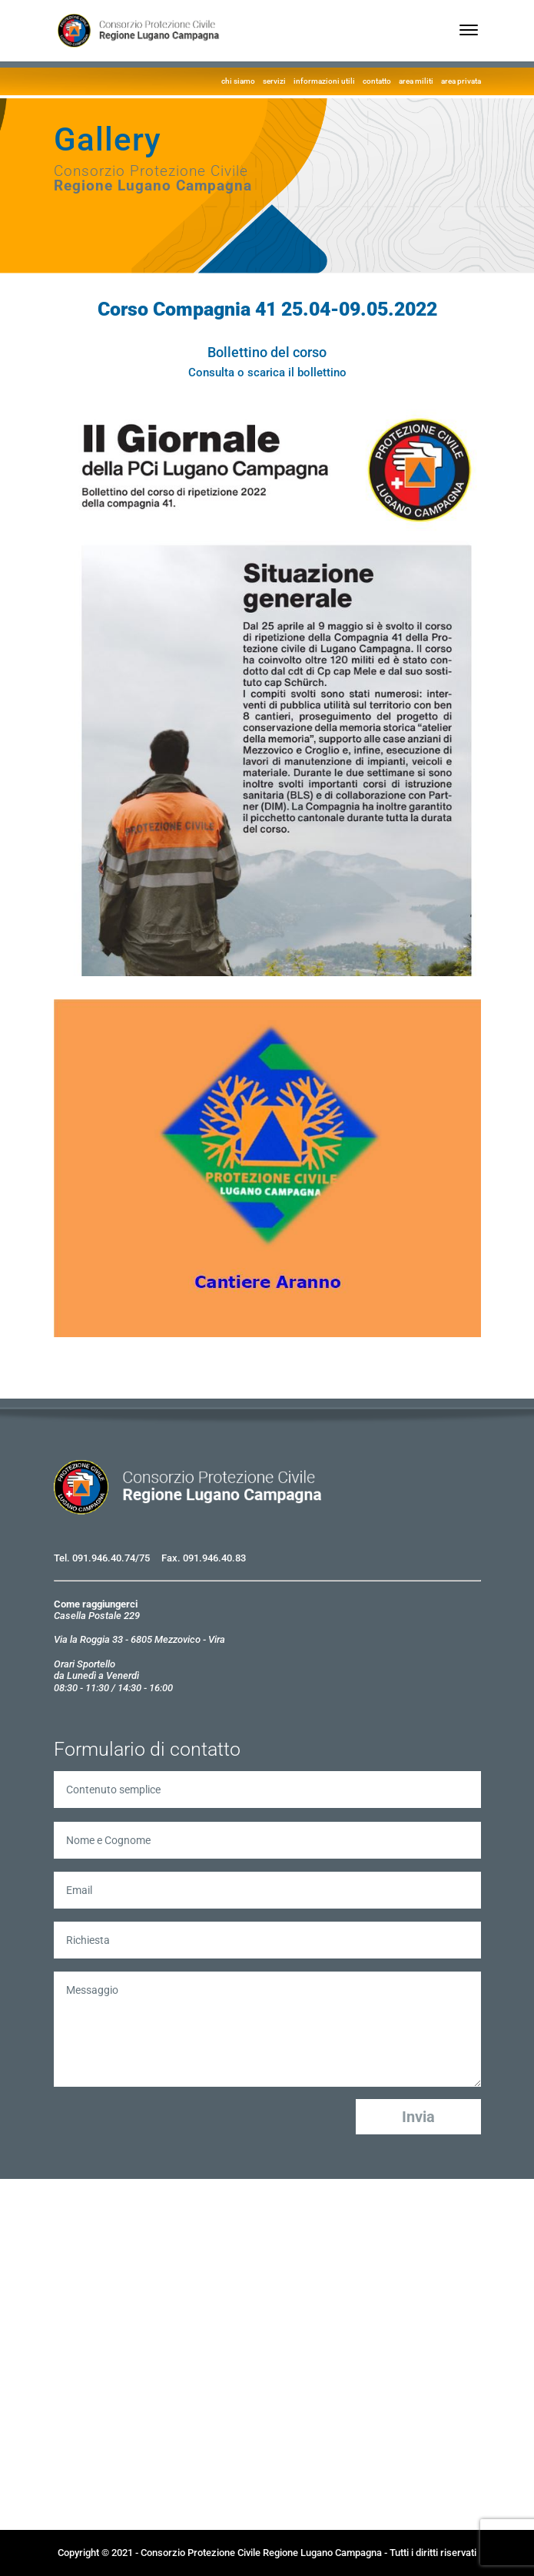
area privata (461, 81)
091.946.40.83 (214, 1558)
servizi (274, 81)
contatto (377, 81)
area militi (416, 81)
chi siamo (238, 81)
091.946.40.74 (103, 1558)
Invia (418, 2116)
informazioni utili (324, 81)
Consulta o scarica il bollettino (267, 372)
